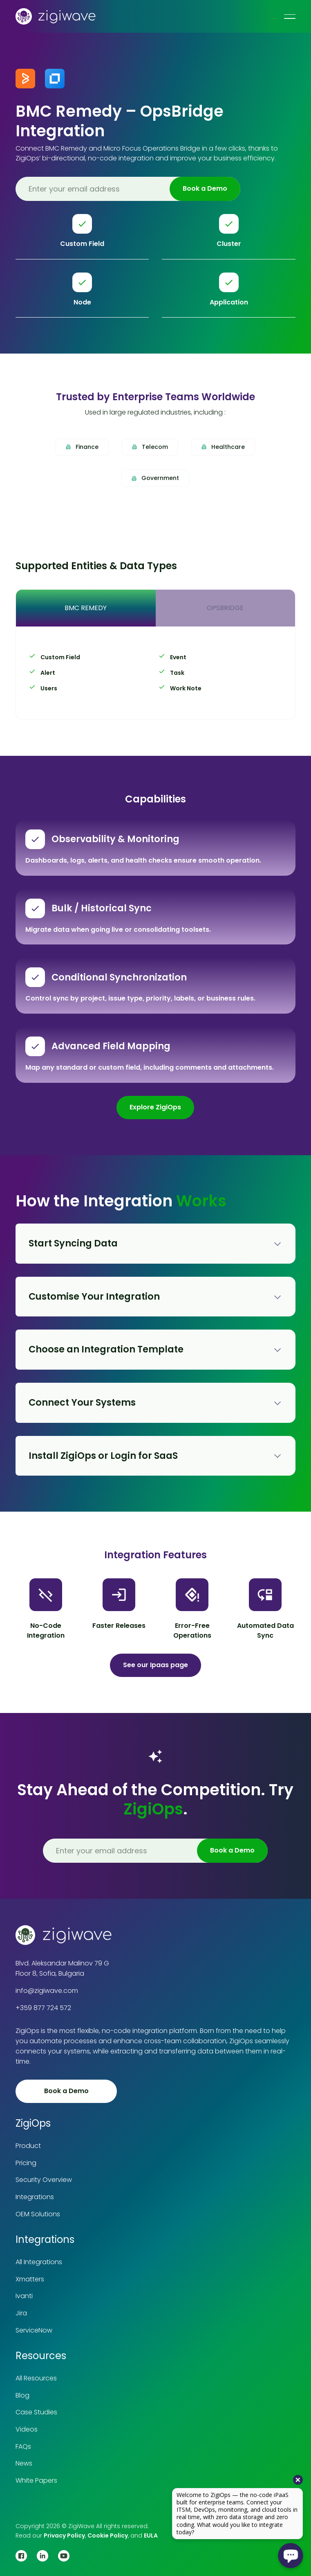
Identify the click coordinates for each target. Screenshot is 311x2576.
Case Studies (36, 2412)
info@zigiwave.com (47, 1990)
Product (28, 2145)
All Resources (36, 2378)
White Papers (36, 2480)
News (24, 2463)
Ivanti (24, 2296)
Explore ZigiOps (155, 1107)
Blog (22, 2395)
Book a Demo (66, 2091)
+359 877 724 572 (43, 2008)
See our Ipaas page (155, 1665)
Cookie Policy (107, 2535)
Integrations (35, 2197)
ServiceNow (34, 2330)
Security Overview (44, 2179)
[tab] (85, 608)
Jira (21, 2313)
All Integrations (39, 2262)
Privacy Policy (64, 2535)
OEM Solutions (38, 2214)
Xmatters (30, 2279)
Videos (27, 2429)
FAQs (23, 2446)
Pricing (26, 2163)
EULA (151, 2535)
